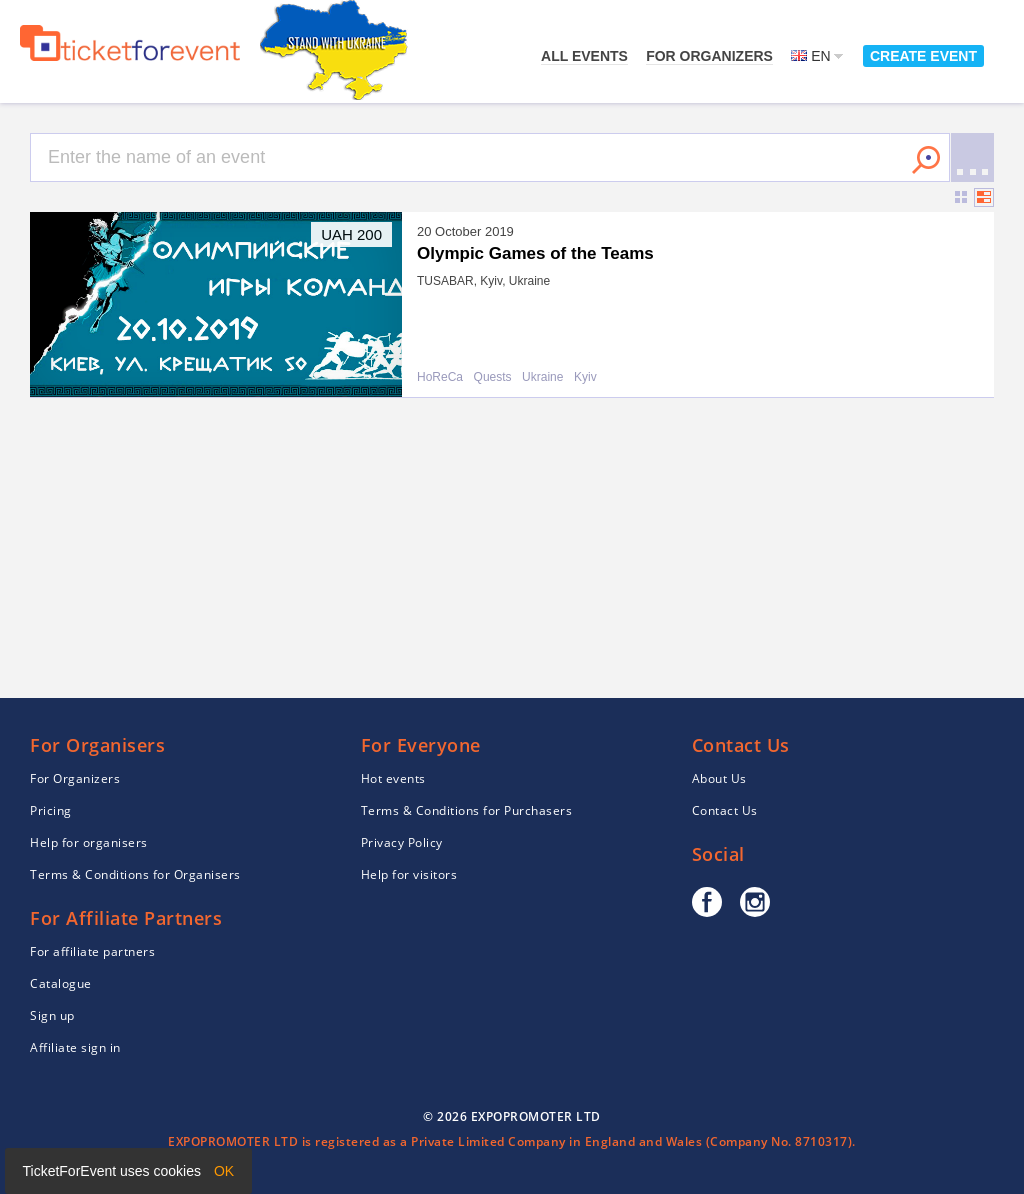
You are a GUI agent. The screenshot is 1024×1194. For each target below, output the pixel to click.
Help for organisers (89, 842)
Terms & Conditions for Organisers (135, 874)
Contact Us (725, 810)
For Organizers (709, 56)
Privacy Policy (402, 842)
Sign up (52, 1015)
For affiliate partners (92, 951)
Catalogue (61, 983)
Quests (493, 377)
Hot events (393, 778)
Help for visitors (409, 874)
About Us (719, 778)
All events (584, 56)
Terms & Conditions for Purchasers (467, 810)
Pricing (51, 810)
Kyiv (585, 377)
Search (926, 160)
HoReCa (440, 377)
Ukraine (542, 377)
